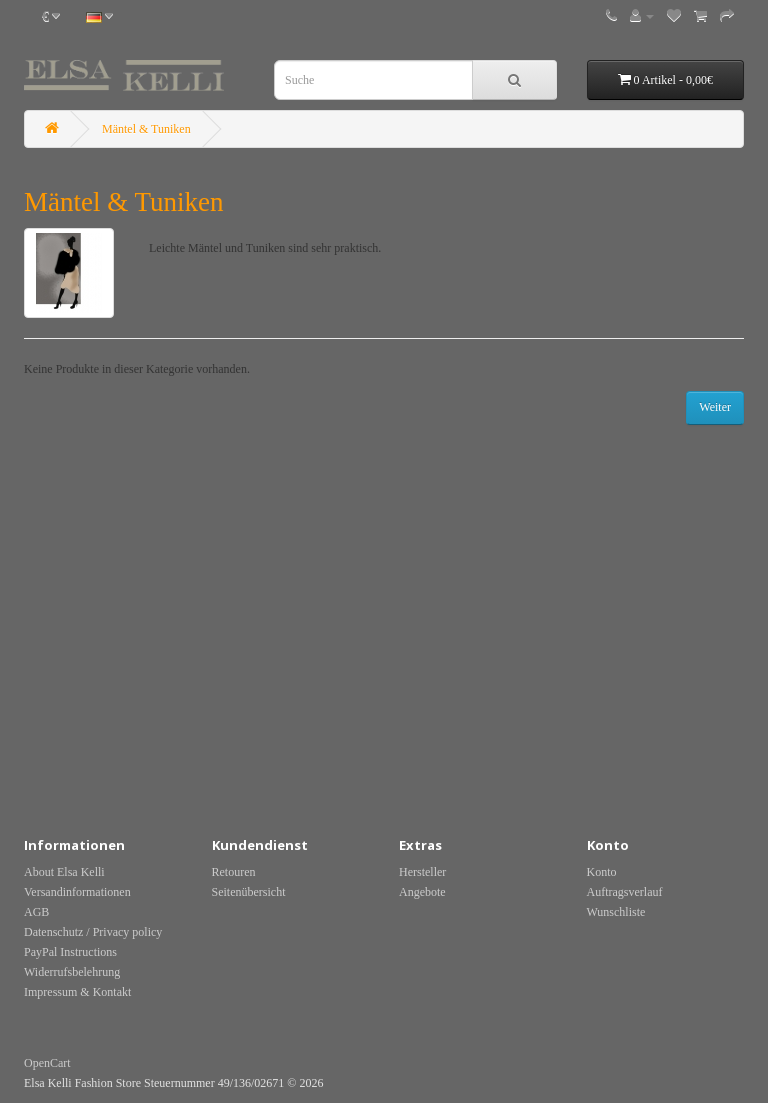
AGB (36, 912)
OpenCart (47, 1063)
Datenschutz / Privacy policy (93, 932)
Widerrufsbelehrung (72, 972)
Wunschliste (616, 912)
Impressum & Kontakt (77, 992)
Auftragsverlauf (625, 892)
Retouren (234, 872)
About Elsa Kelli (64, 872)
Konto (602, 872)
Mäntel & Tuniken (146, 129)
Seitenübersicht (249, 892)
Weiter (715, 407)
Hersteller (422, 872)
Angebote (422, 892)
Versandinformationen (77, 892)
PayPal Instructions (70, 952)
